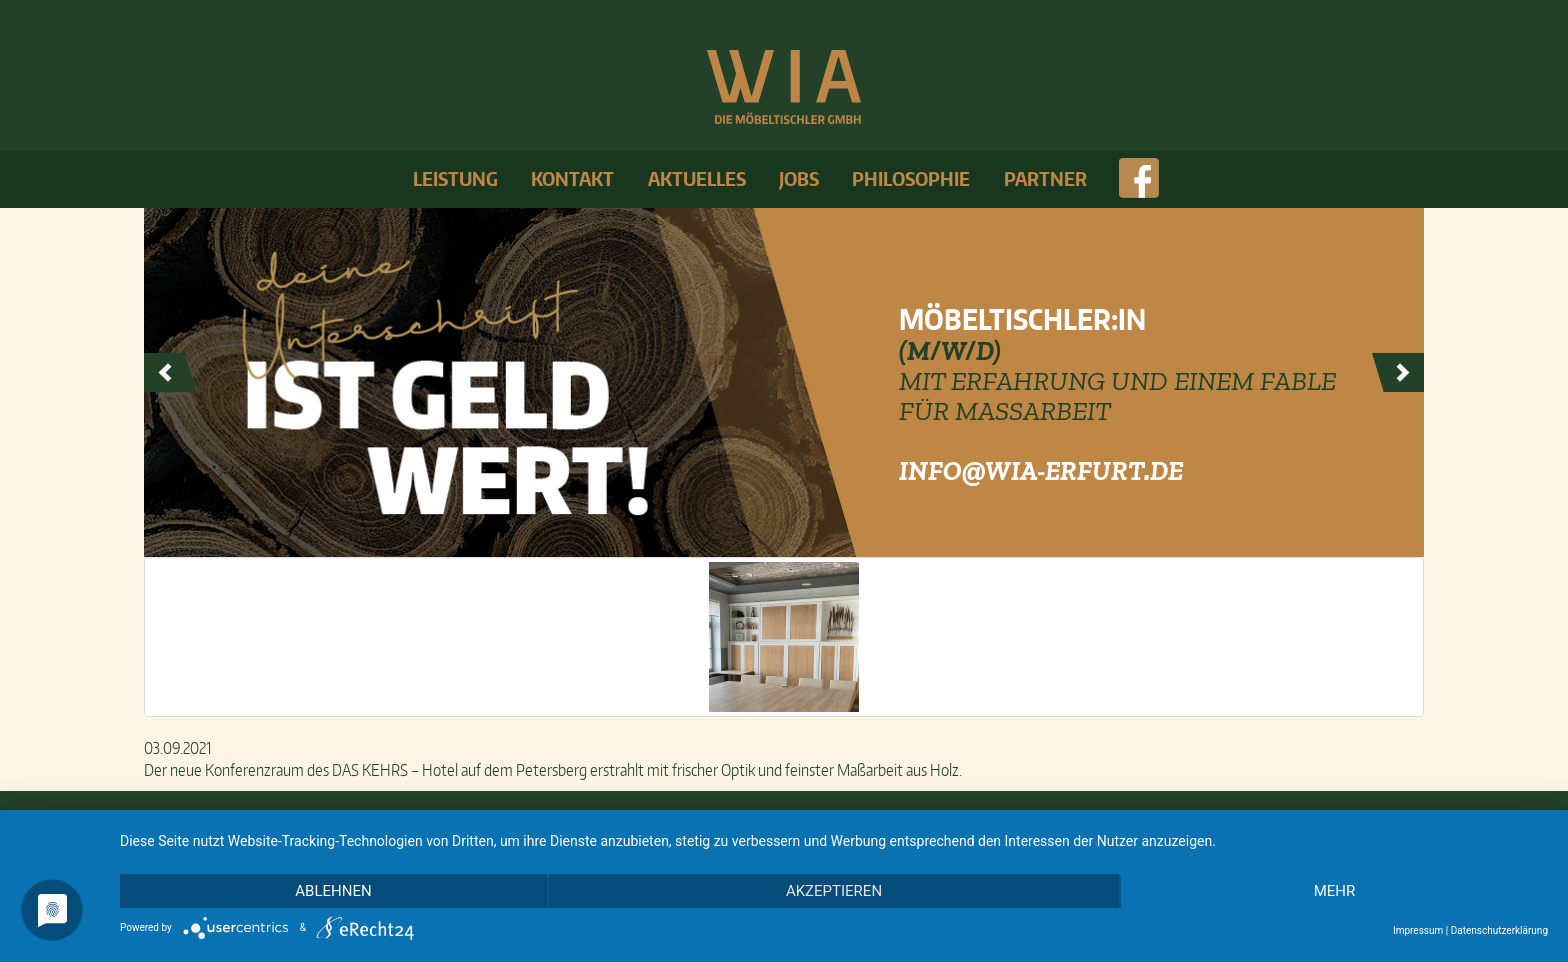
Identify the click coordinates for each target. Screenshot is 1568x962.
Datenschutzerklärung (1499, 930)
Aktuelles (697, 178)
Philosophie (911, 178)
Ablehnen (333, 891)
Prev (170, 373)
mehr (1335, 891)
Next (1398, 373)
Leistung (455, 178)
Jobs (799, 178)
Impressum (1418, 930)
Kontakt (572, 178)
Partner (1045, 178)
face (1138, 179)
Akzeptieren (834, 891)
